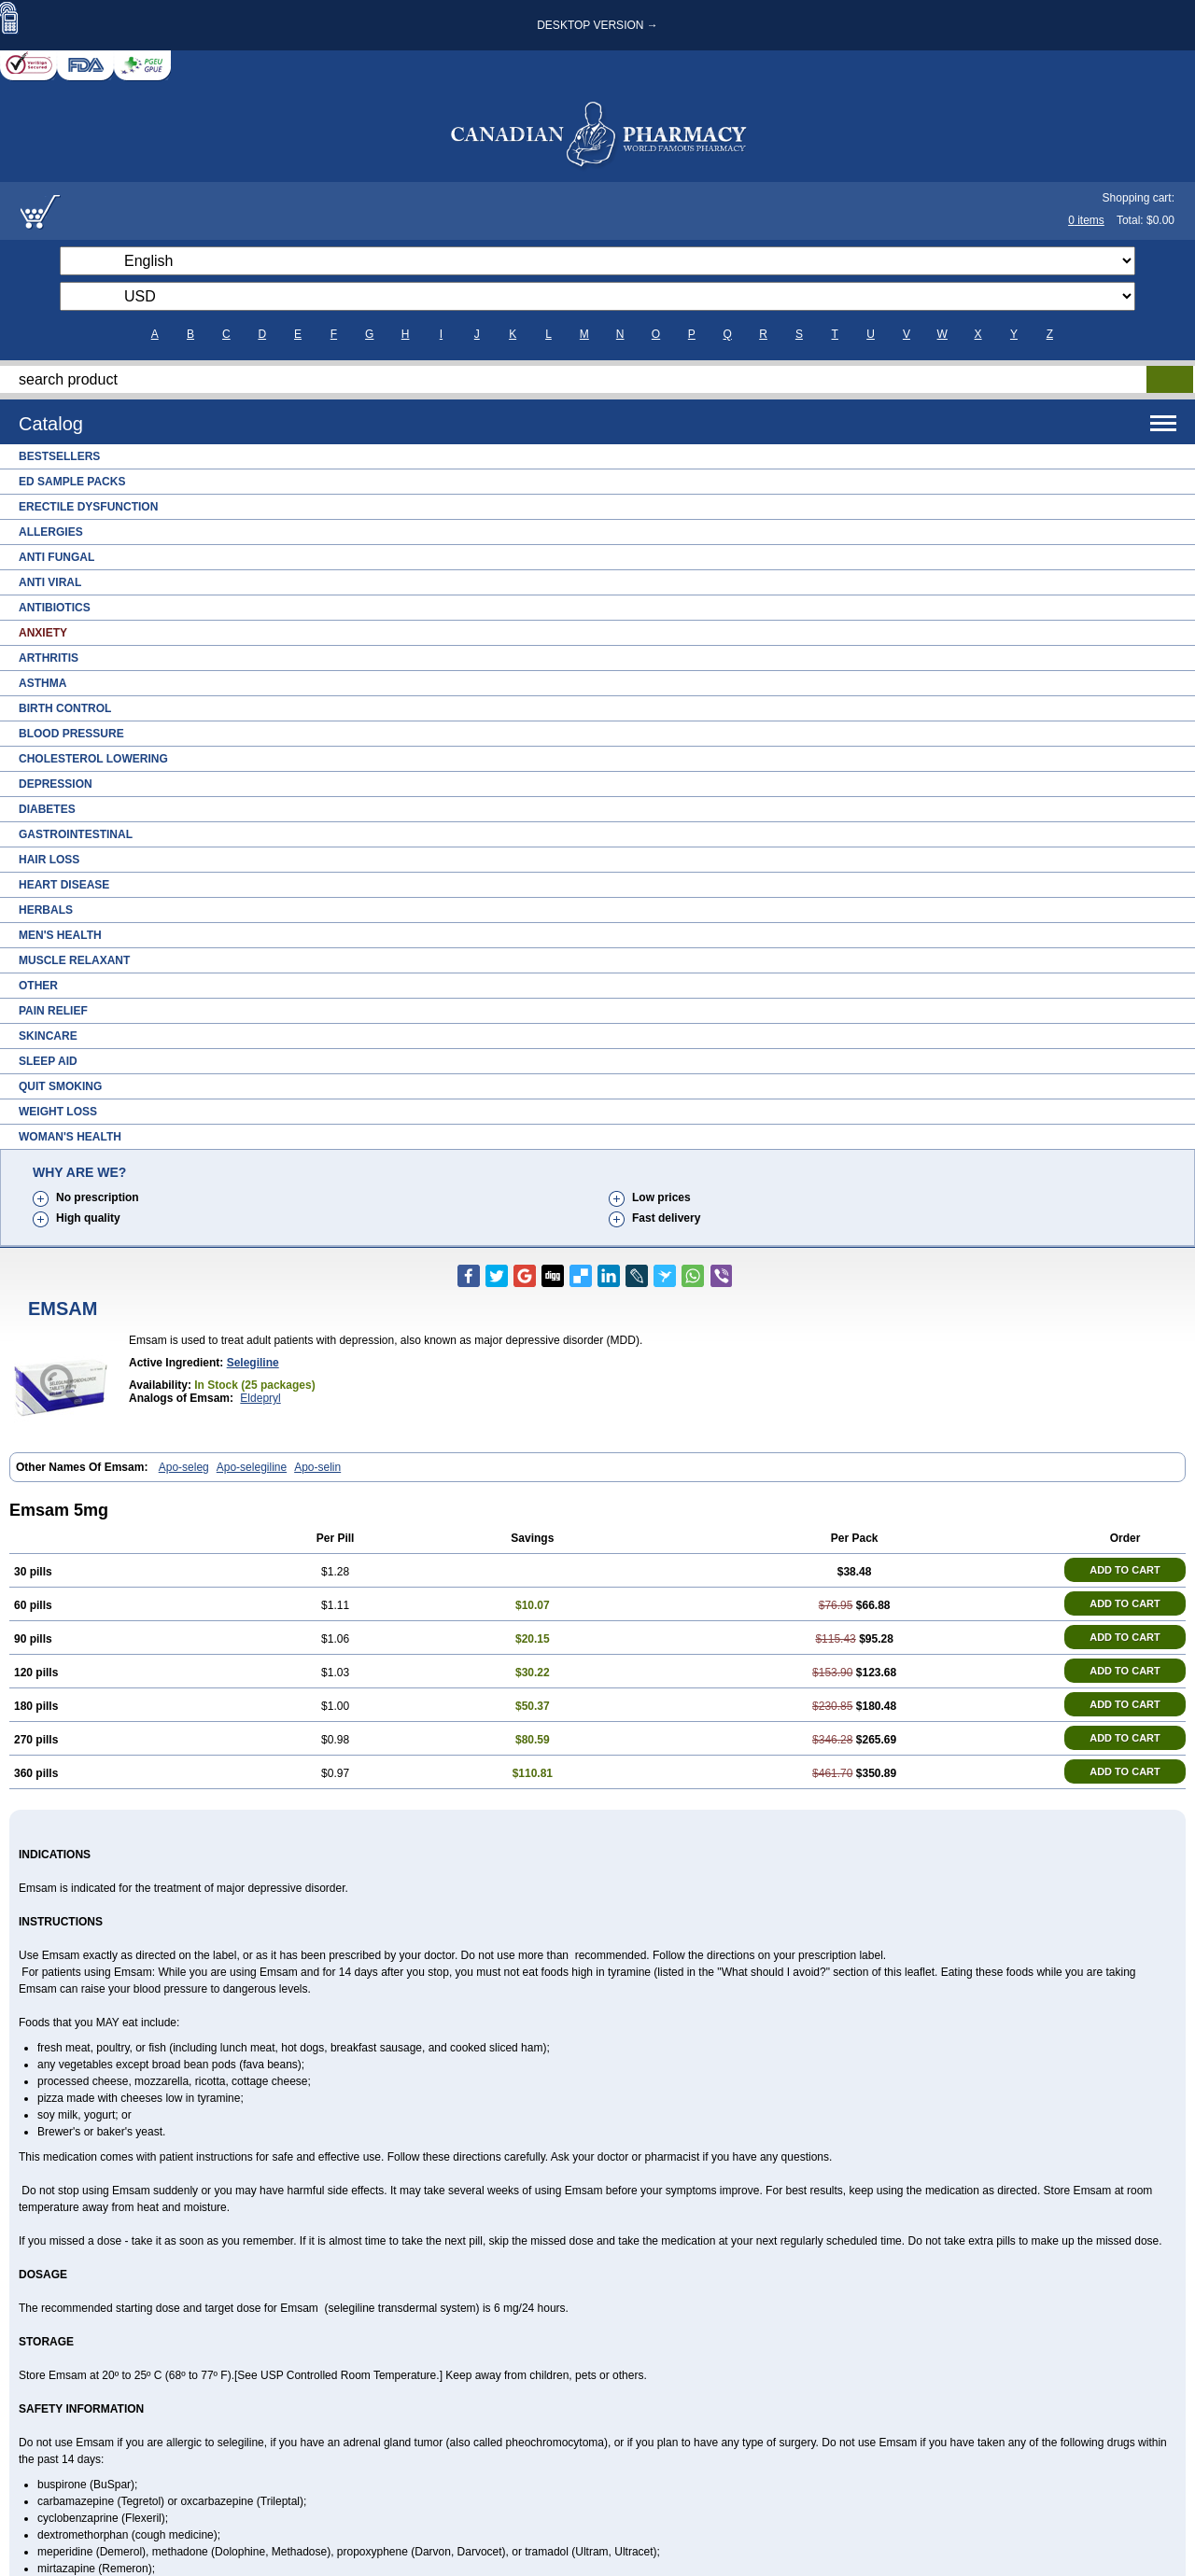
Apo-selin (317, 1467)
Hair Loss (49, 859)
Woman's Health (70, 1136)
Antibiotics (55, 607)
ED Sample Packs (72, 481)
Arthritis (48, 658)
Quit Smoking (60, 1086)
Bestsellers (59, 456)
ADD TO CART (1125, 1569)
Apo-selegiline (252, 1467)
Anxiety (43, 632)
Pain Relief (53, 1010)
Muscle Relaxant (74, 960)
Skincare (48, 1036)
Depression (55, 784)
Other (38, 985)
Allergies (51, 532)
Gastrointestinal (76, 834)
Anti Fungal (56, 557)
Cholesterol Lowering (93, 758)
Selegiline (253, 1362)
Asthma (42, 683)
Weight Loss (58, 1111)
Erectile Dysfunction (88, 506)
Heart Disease (64, 884)
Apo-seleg (184, 1467)
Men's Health (60, 935)
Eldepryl (260, 1398)
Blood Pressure (71, 733)
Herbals (46, 910)
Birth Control (65, 708)
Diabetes (47, 809)
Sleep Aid (48, 1061)
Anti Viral (50, 582)
